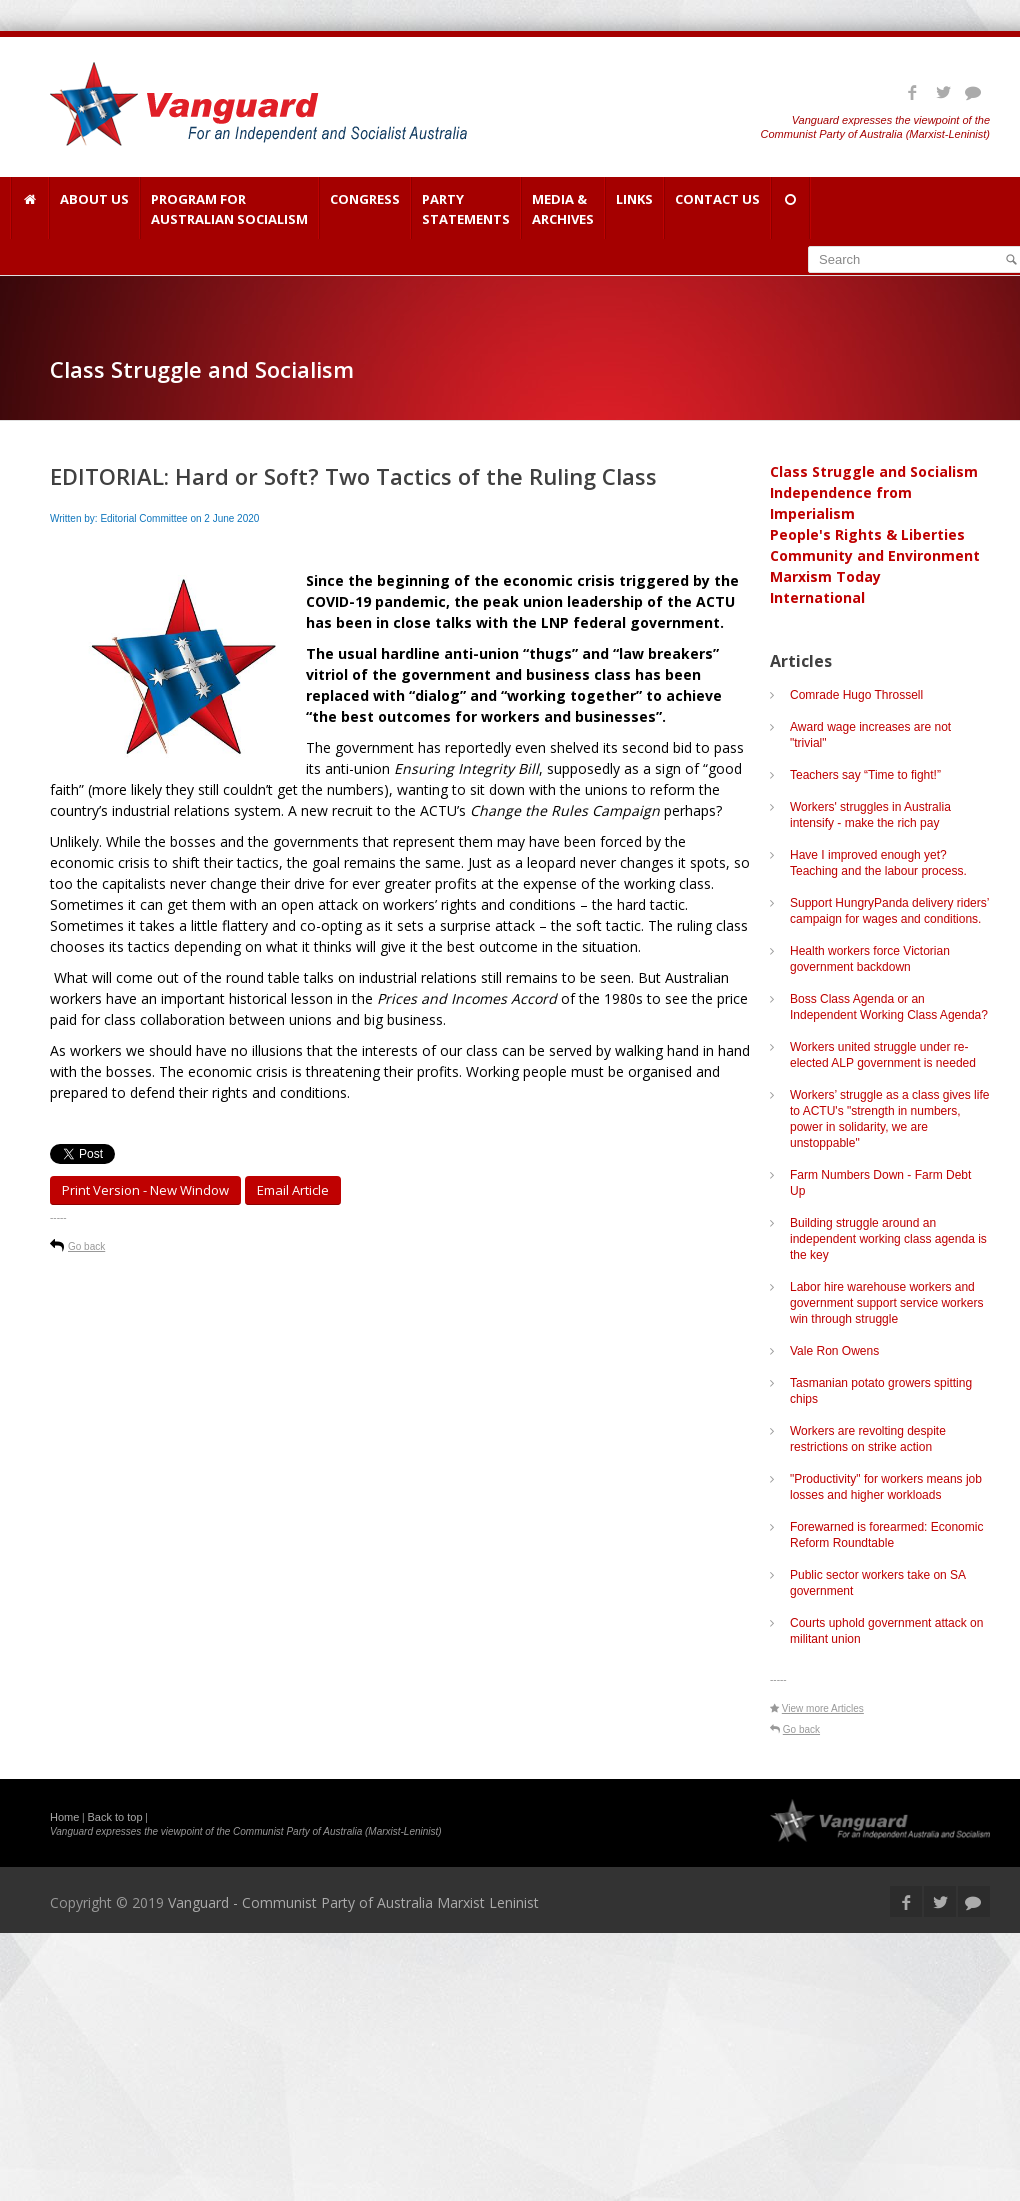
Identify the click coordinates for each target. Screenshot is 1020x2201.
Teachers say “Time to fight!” (865, 775)
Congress (365, 209)
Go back (86, 1246)
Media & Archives (563, 209)
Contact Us (717, 209)
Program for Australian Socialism (229, 209)
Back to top (115, 1817)
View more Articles (823, 1708)
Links (634, 209)
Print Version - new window (145, 1190)
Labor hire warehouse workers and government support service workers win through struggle (886, 1303)
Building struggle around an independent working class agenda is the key (888, 1239)
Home (64, 1817)
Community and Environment (875, 555)
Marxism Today (825, 576)
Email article (293, 1190)
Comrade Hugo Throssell (856, 695)
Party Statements (466, 209)
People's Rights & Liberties (867, 534)
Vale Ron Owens (834, 1351)
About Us (94, 209)
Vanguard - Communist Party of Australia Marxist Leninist (353, 1902)
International (817, 597)
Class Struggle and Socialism (874, 471)
